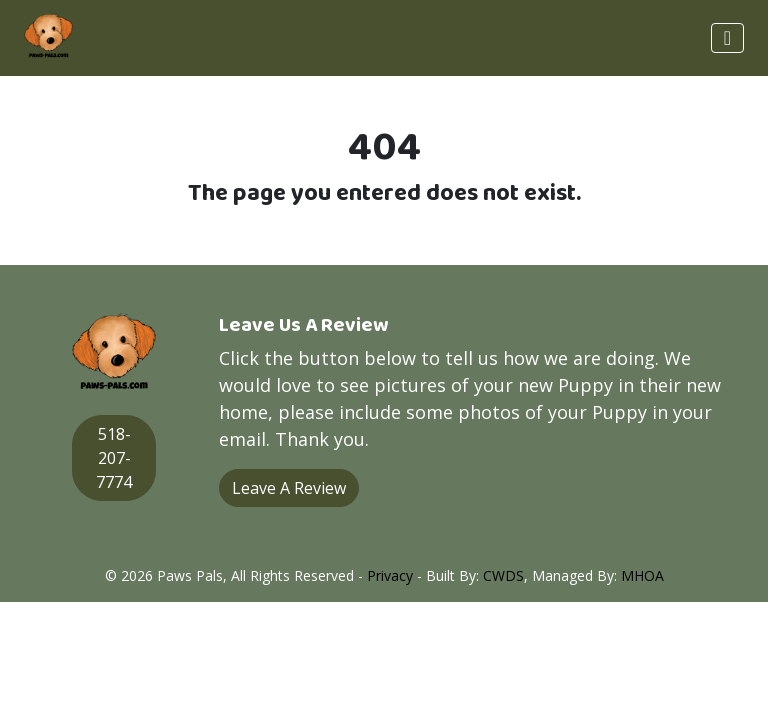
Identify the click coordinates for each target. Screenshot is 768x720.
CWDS (503, 575)
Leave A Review (289, 488)
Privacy (390, 575)
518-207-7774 (114, 458)
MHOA (642, 575)
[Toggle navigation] (727, 38)
